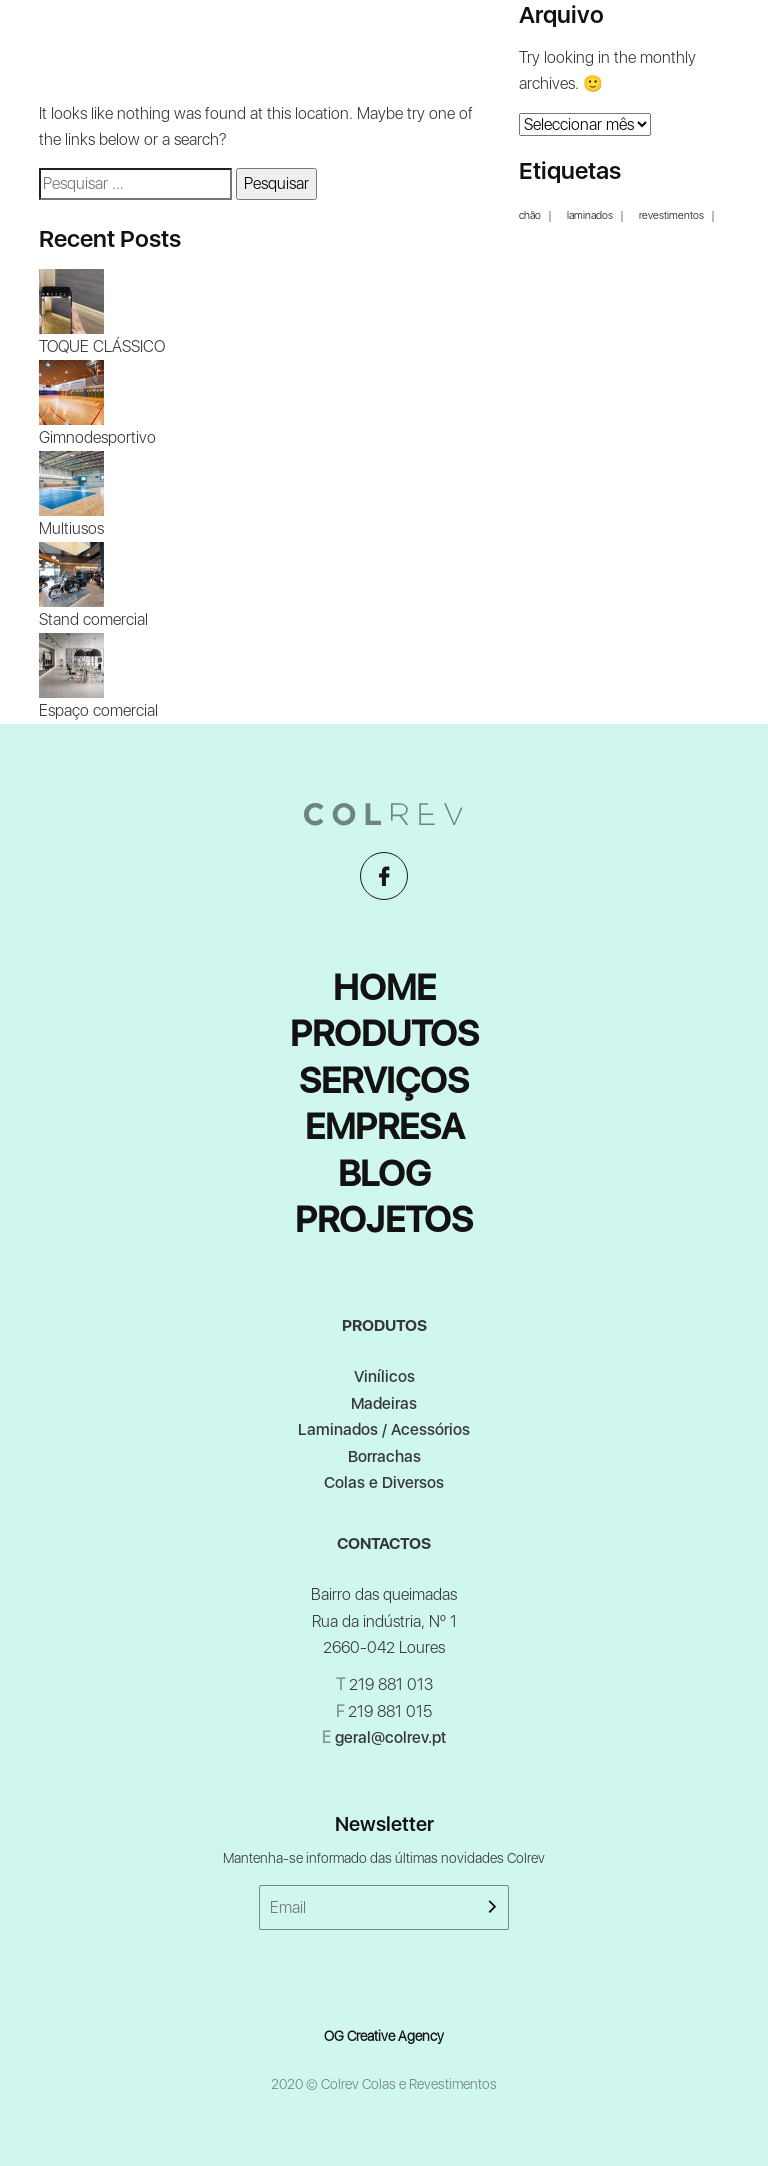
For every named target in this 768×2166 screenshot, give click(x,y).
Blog (384, 1173)
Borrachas (384, 1456)
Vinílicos (384, 1376)
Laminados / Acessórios (384, 1429)
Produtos (384, 1033)
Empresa (384, 1126)
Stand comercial (93, 619)
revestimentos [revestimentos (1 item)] (671, 216)
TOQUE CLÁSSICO (102, 346)
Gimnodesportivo (97, 437)
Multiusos (71, 528)
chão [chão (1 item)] (530, 216)
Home (384, 987)
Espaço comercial (98, 710)
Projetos (384, 1219)
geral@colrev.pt (390, 1737)
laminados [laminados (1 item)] (590, 216)
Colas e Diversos (384, 1482)
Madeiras (384, 1403)
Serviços (384, 1080)
